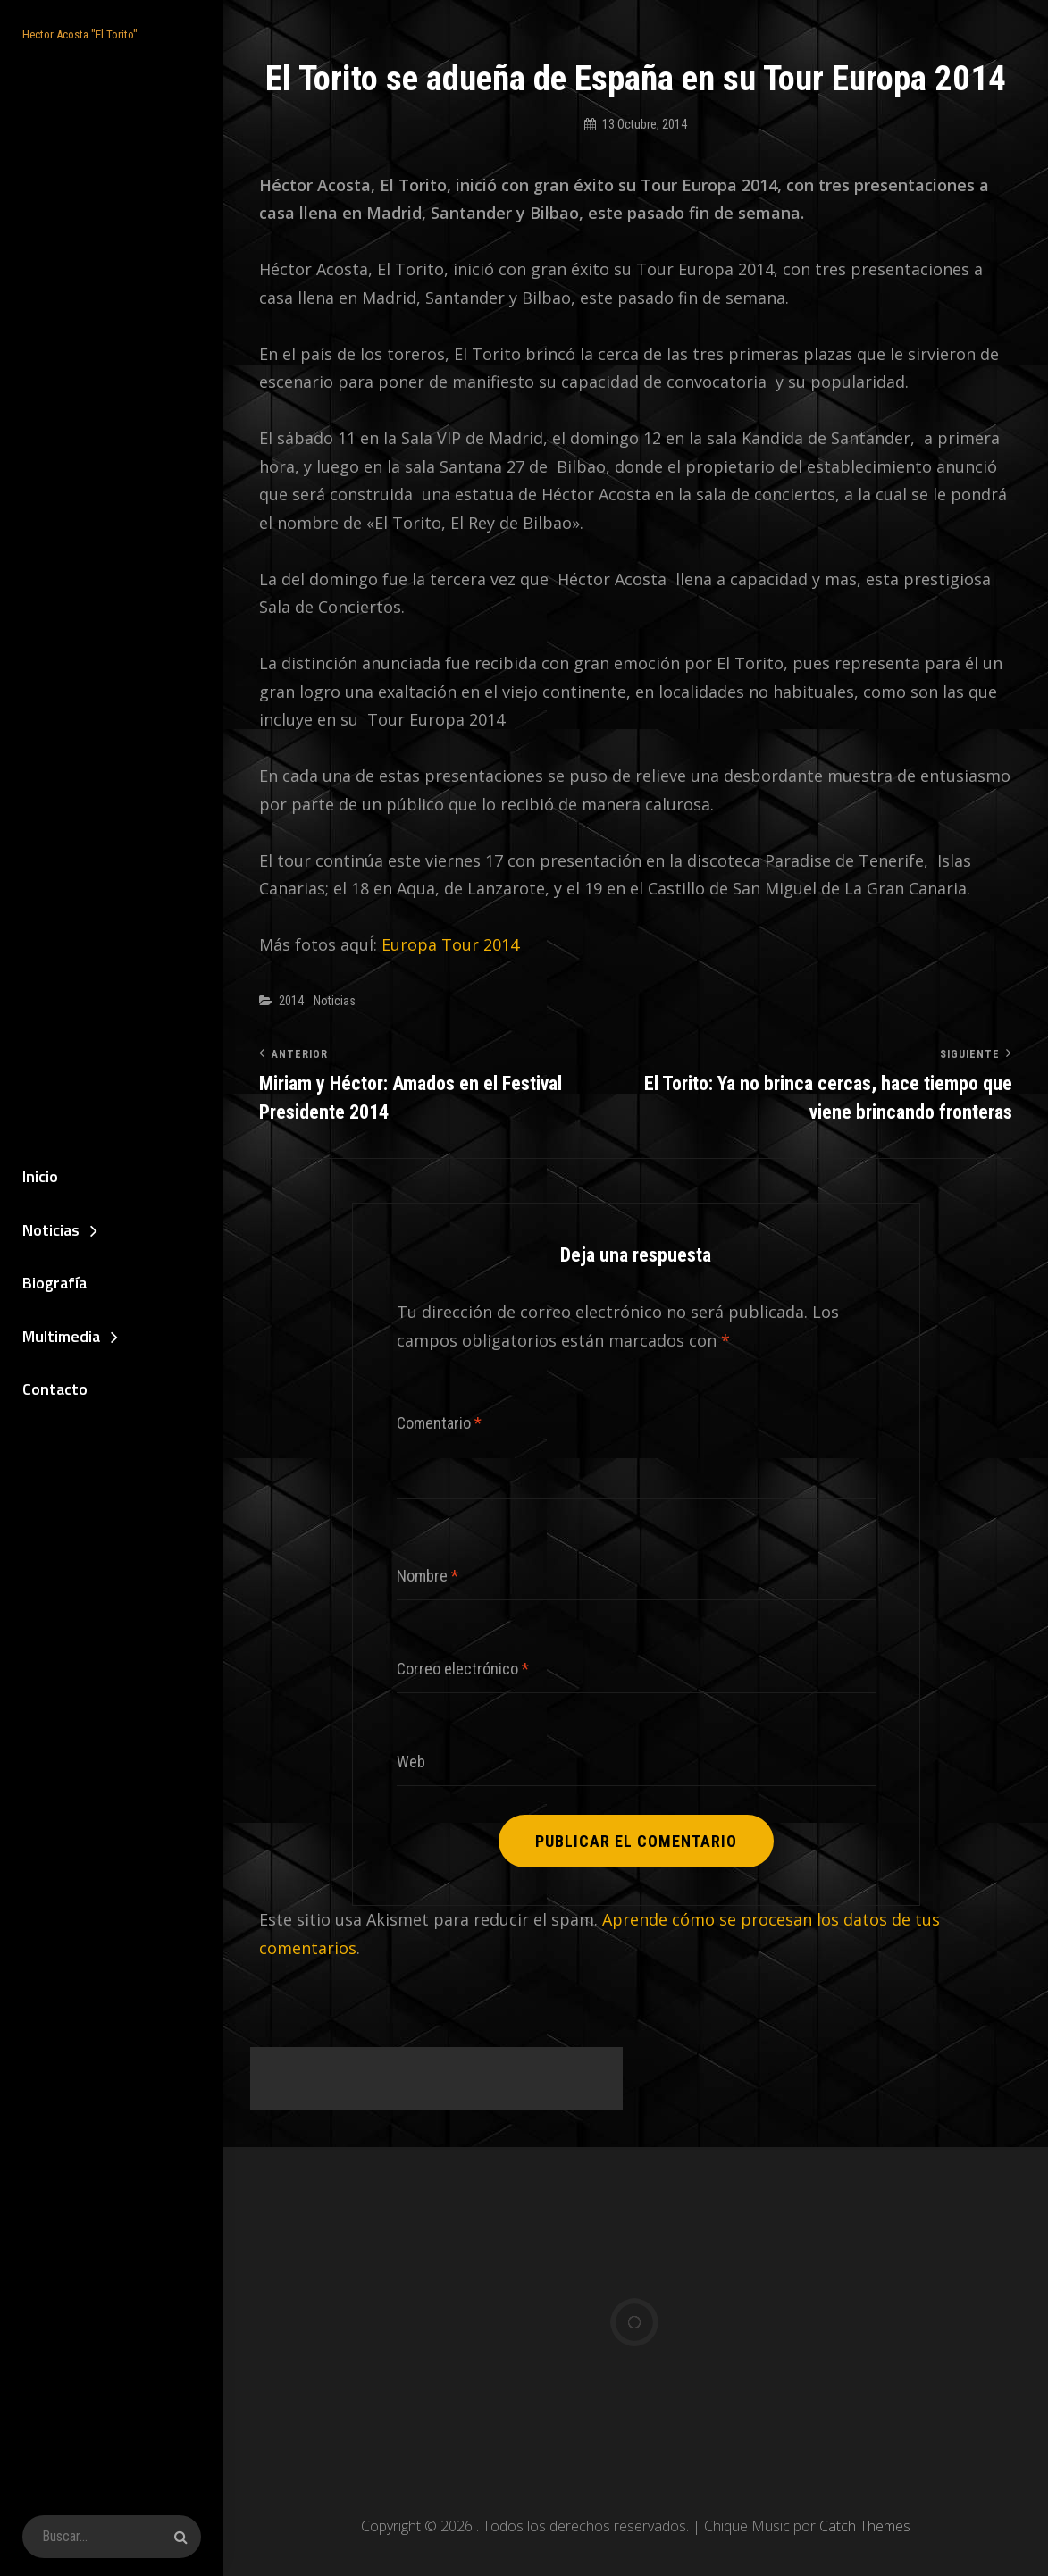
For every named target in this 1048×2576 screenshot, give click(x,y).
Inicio (40, 1176)
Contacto (55, 1389)
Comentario (439, 1423)
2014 (291, 1001)
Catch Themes (864, 2526)
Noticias (51, 1230)
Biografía (54, 1283)
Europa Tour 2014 (450, 944)
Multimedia (61, 1336)
